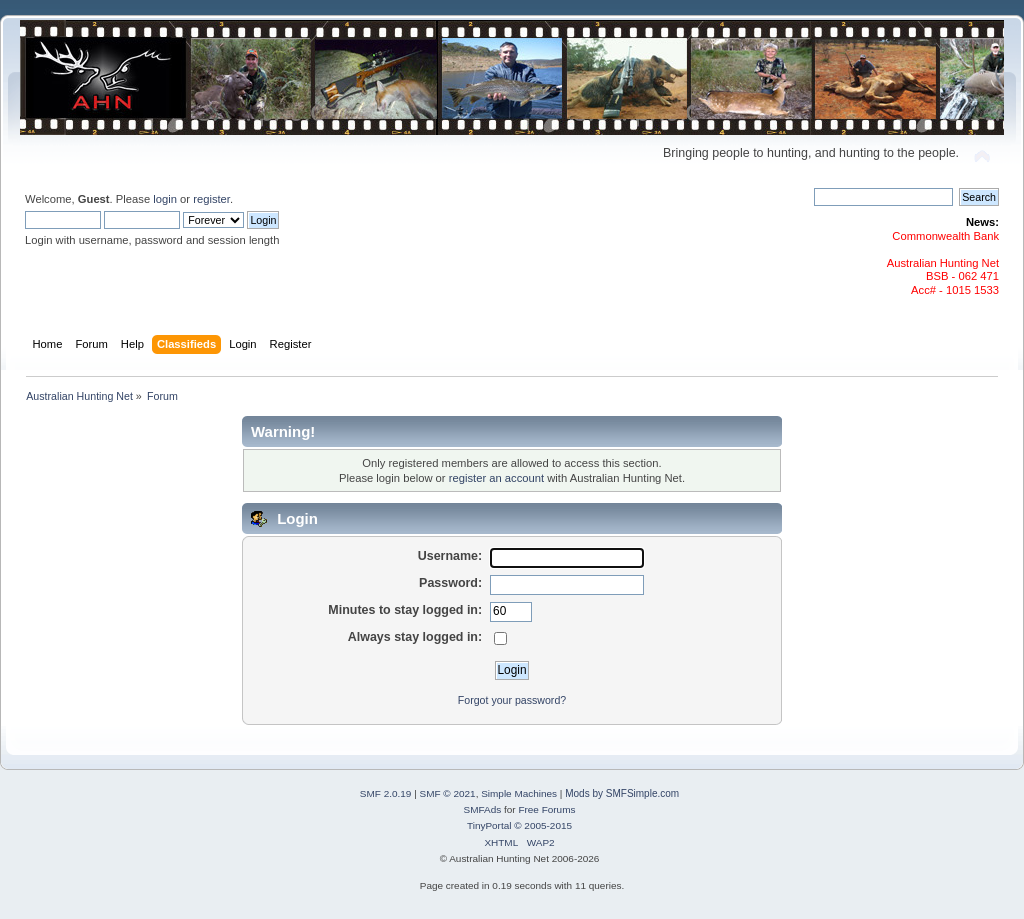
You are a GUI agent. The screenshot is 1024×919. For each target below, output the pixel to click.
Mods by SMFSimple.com (622, 793)
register (211, 199)
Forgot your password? (512, 700)
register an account (496, 478)
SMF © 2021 (448, 793)
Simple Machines (519, 793)
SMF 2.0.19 (386, 793)
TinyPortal (489, 825)
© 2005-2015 (543, 825)
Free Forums (546, 809)
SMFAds (483, 809)
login (165, 199)
